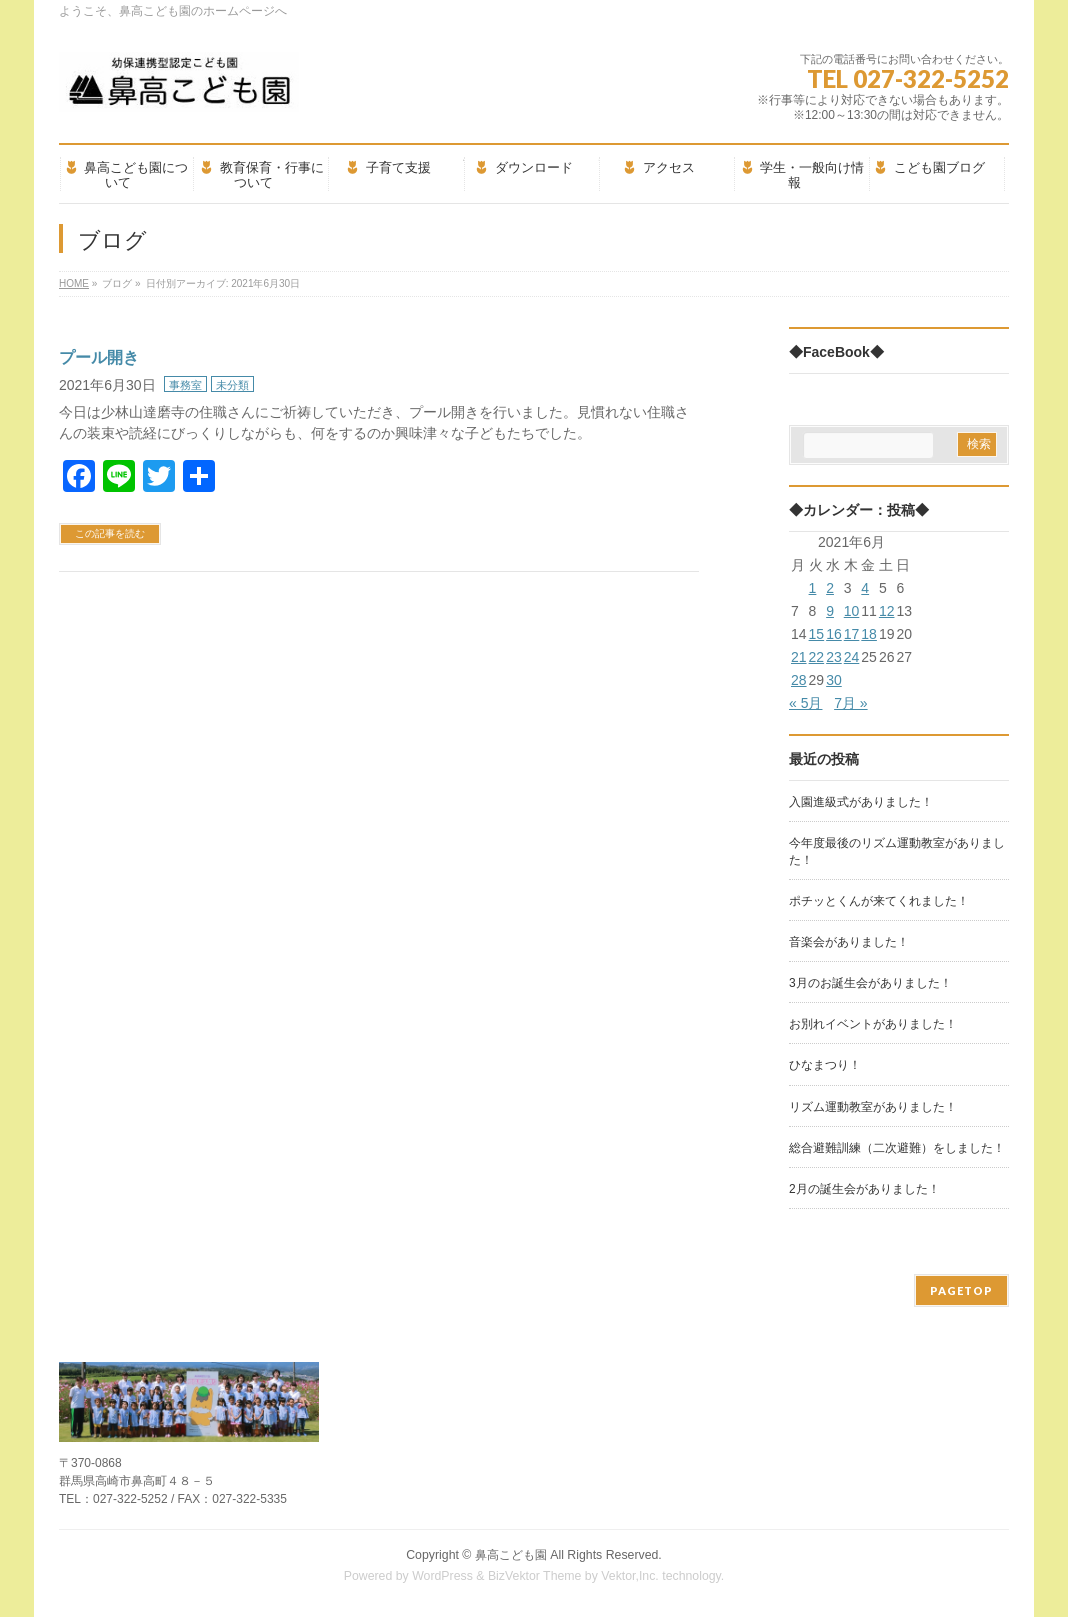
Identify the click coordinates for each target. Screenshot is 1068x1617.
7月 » (850, 703)
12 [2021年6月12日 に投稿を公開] (887, 611)
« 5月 (805, 703)
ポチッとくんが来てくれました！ (879, 901)
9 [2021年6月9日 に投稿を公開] (830, 611)
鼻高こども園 (511, 1555)
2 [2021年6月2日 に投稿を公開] (830, 588)
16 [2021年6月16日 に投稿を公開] (834, 634)
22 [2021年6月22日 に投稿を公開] (817, 657)
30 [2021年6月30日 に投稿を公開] (834, 680)
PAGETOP (961, 1290)
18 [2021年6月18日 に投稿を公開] (869, 634)
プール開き (99, 357)
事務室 (185, 385)
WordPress (442, 1576)
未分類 (232, 385)
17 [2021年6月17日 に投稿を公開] (852, 634)
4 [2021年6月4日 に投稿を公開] (865, 588)
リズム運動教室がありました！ (873, 1107)
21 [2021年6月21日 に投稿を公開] (799, 657)
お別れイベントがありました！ (873, 1024)
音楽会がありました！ (849, 942)
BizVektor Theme (535, 1576)
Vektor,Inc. (630, 1576)
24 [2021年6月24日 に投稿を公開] (852, 657)
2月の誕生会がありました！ (864, 1189)
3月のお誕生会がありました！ (870, 983)
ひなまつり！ (825, 1065)
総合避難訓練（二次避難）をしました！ (897, 1148)
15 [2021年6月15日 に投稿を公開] (817, 634)
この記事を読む (110, 533)
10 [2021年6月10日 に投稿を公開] (852, 611)
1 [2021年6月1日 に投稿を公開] (813, 588)
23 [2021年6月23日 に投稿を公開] (834, 657)
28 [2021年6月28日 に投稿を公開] (799, 680)
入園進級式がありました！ (861, 802)
